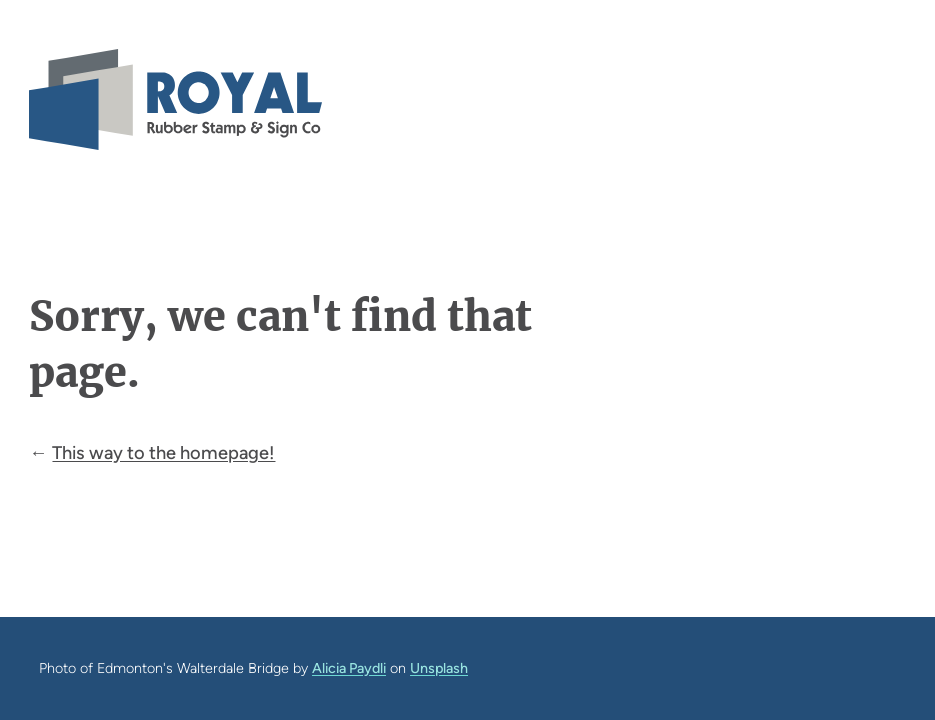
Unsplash (439, 668)
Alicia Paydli (349, 668)
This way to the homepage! (163, 453)
